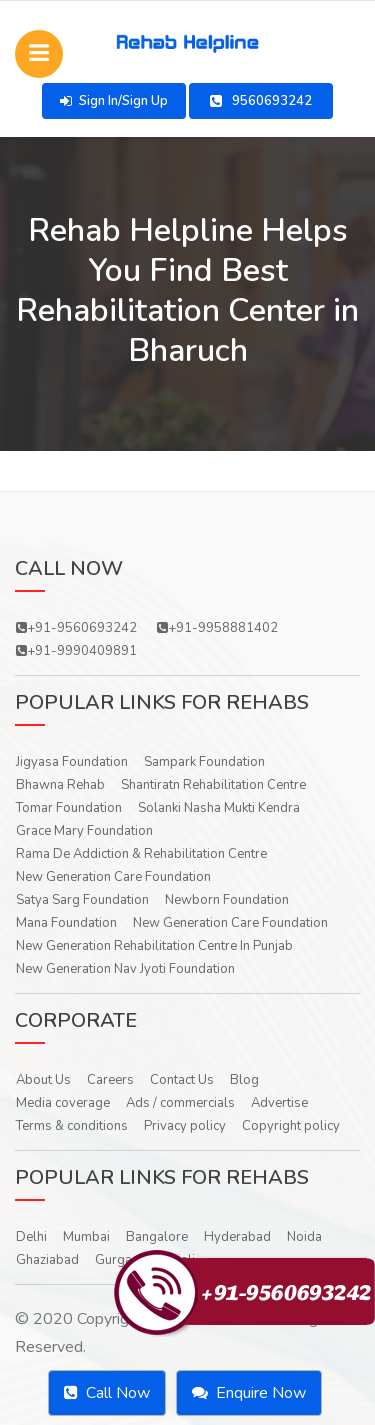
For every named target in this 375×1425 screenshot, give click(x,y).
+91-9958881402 (217, 628)
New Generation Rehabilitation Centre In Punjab (154, 946)
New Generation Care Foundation (113, 877)
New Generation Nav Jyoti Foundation (125, 969)
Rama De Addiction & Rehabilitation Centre (141, 854)
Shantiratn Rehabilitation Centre (213, 785)
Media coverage (63, 1103)
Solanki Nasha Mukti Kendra (219, 808)
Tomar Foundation (69, 808)
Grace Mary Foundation (84, 831)
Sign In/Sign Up (114, 101)
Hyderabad (237, 1237)
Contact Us (182, 1080)
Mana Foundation (66, 923)
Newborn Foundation (227, 900)
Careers (110, 1080)
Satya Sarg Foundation (82, 900)
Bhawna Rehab (60, 785)
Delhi (31, 1237)
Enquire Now (249, 1393)
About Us (43, 1080)
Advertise (279, 1103)
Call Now (107, 1393)
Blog (244, 1080)
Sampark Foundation (204, 762)
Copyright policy (291, 1126)
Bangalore (157, 1237)
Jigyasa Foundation (72, 762)
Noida (304, 1237)
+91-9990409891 (76, 651)
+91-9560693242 (76, 628)
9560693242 (261, 101)
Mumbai (86, 1237)
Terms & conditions (72, 1126)
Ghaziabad (47, 1260)
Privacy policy (185, 1126)
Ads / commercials (180, 1103)
